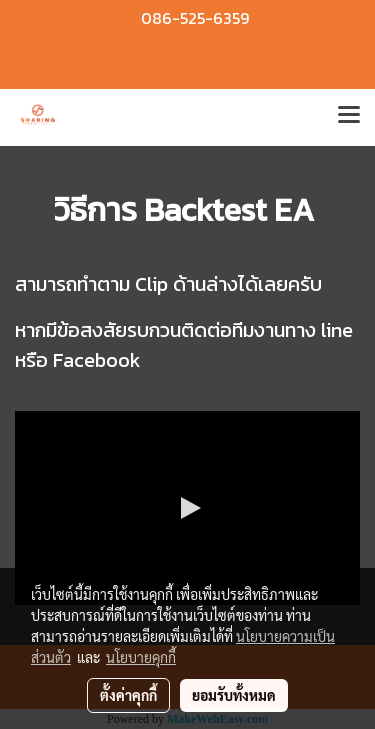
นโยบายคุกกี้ (141, 657)
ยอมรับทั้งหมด (234, 695)
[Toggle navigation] (349, 117)
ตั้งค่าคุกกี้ (128, 695)
